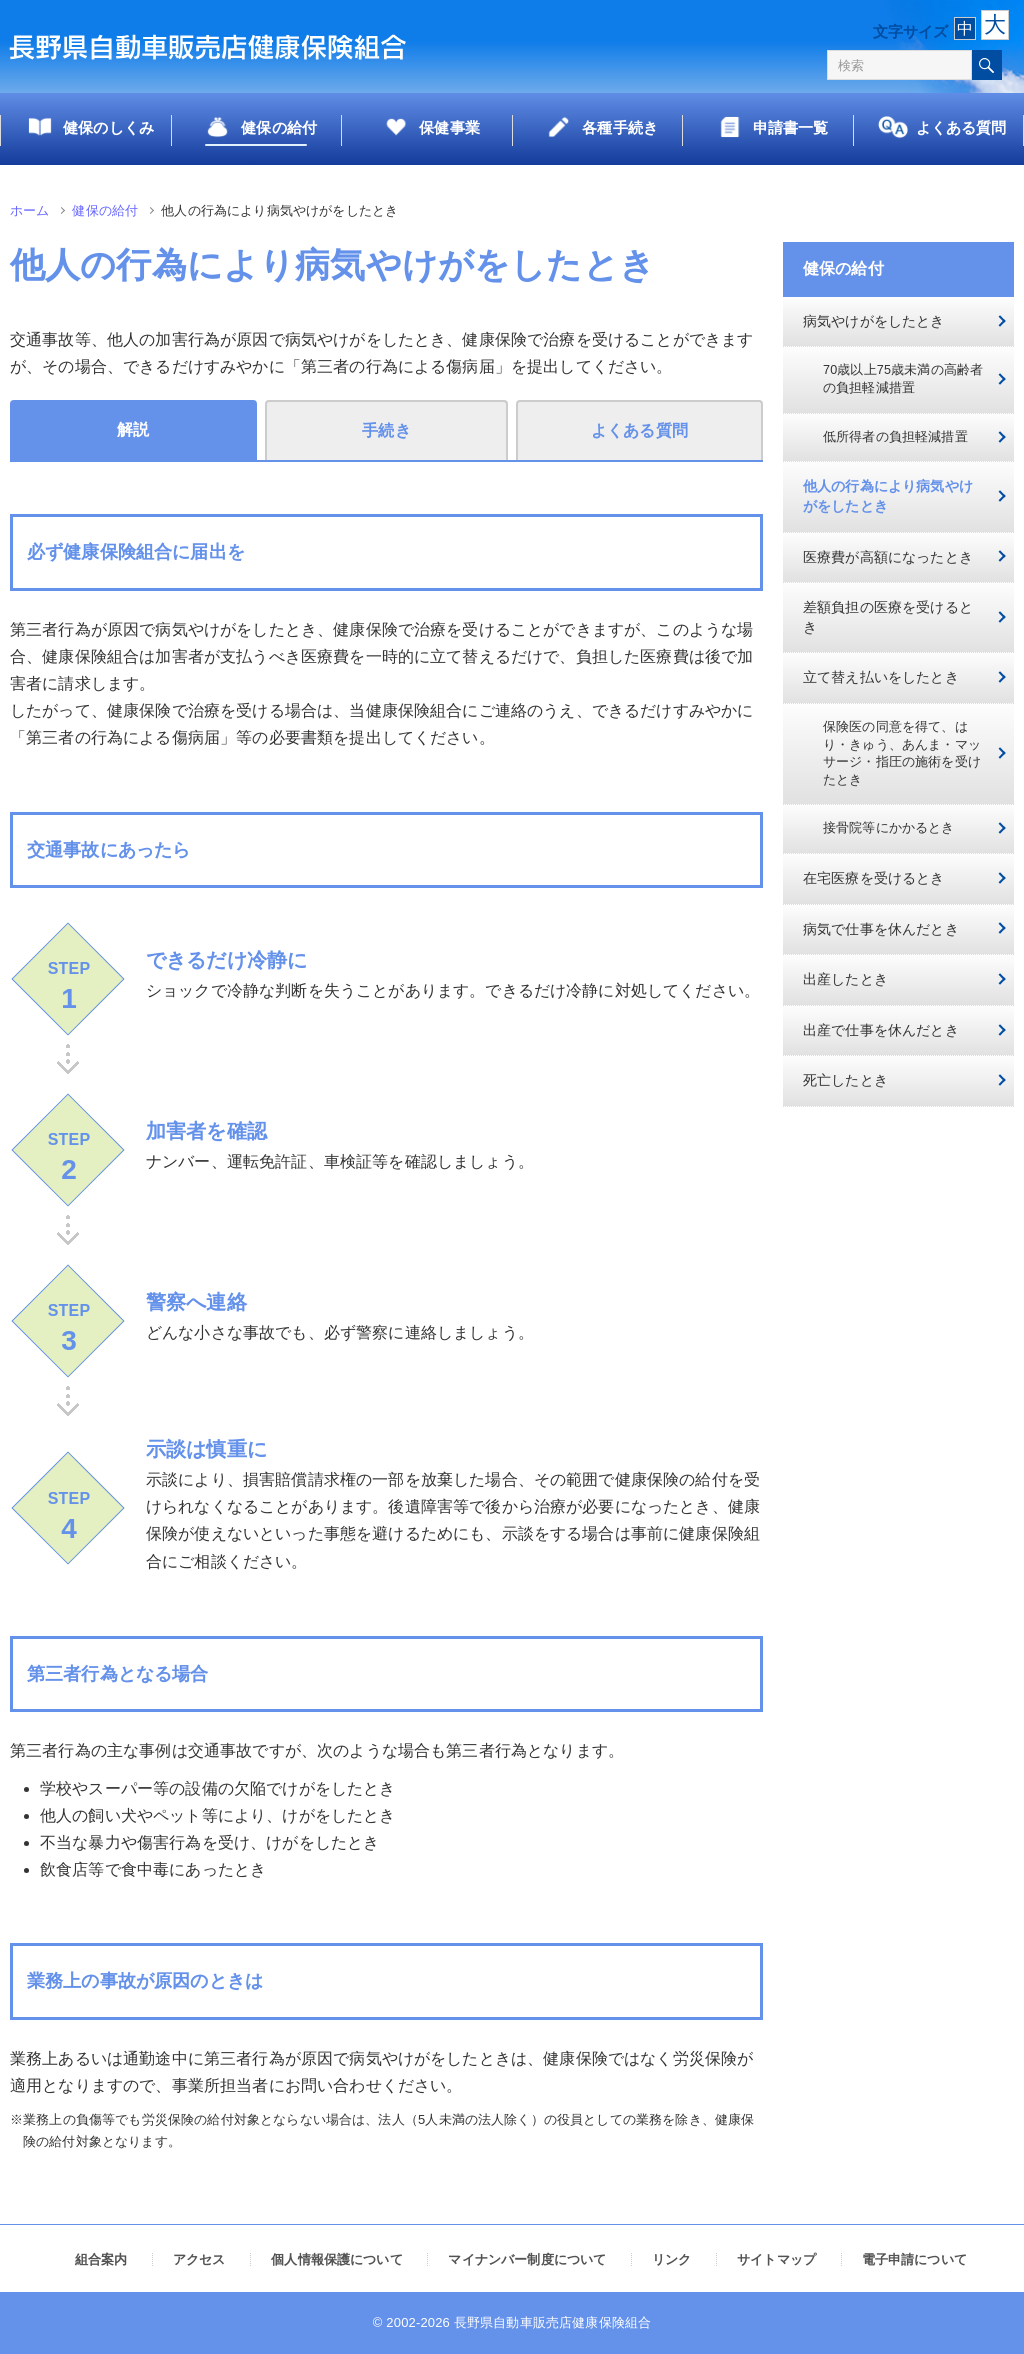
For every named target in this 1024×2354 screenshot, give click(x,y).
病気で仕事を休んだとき (881, 929)
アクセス (199, 2259)
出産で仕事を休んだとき (881, 1030)
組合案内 (101, 2259)
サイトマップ (776, 2259)
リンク (671, 2259)
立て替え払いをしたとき (881, 677)
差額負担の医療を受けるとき (888, 617)
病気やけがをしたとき (874, 321)
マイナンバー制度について (527, 2259)
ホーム (29, 210)
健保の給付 (105, 210)
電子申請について (914, 2259)
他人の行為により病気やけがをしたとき (888, 496)
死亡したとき (845, 1080)
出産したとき (845, 979)
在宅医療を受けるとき (874, 878)
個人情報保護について (337, 2259)
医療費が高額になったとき (888, 557)
